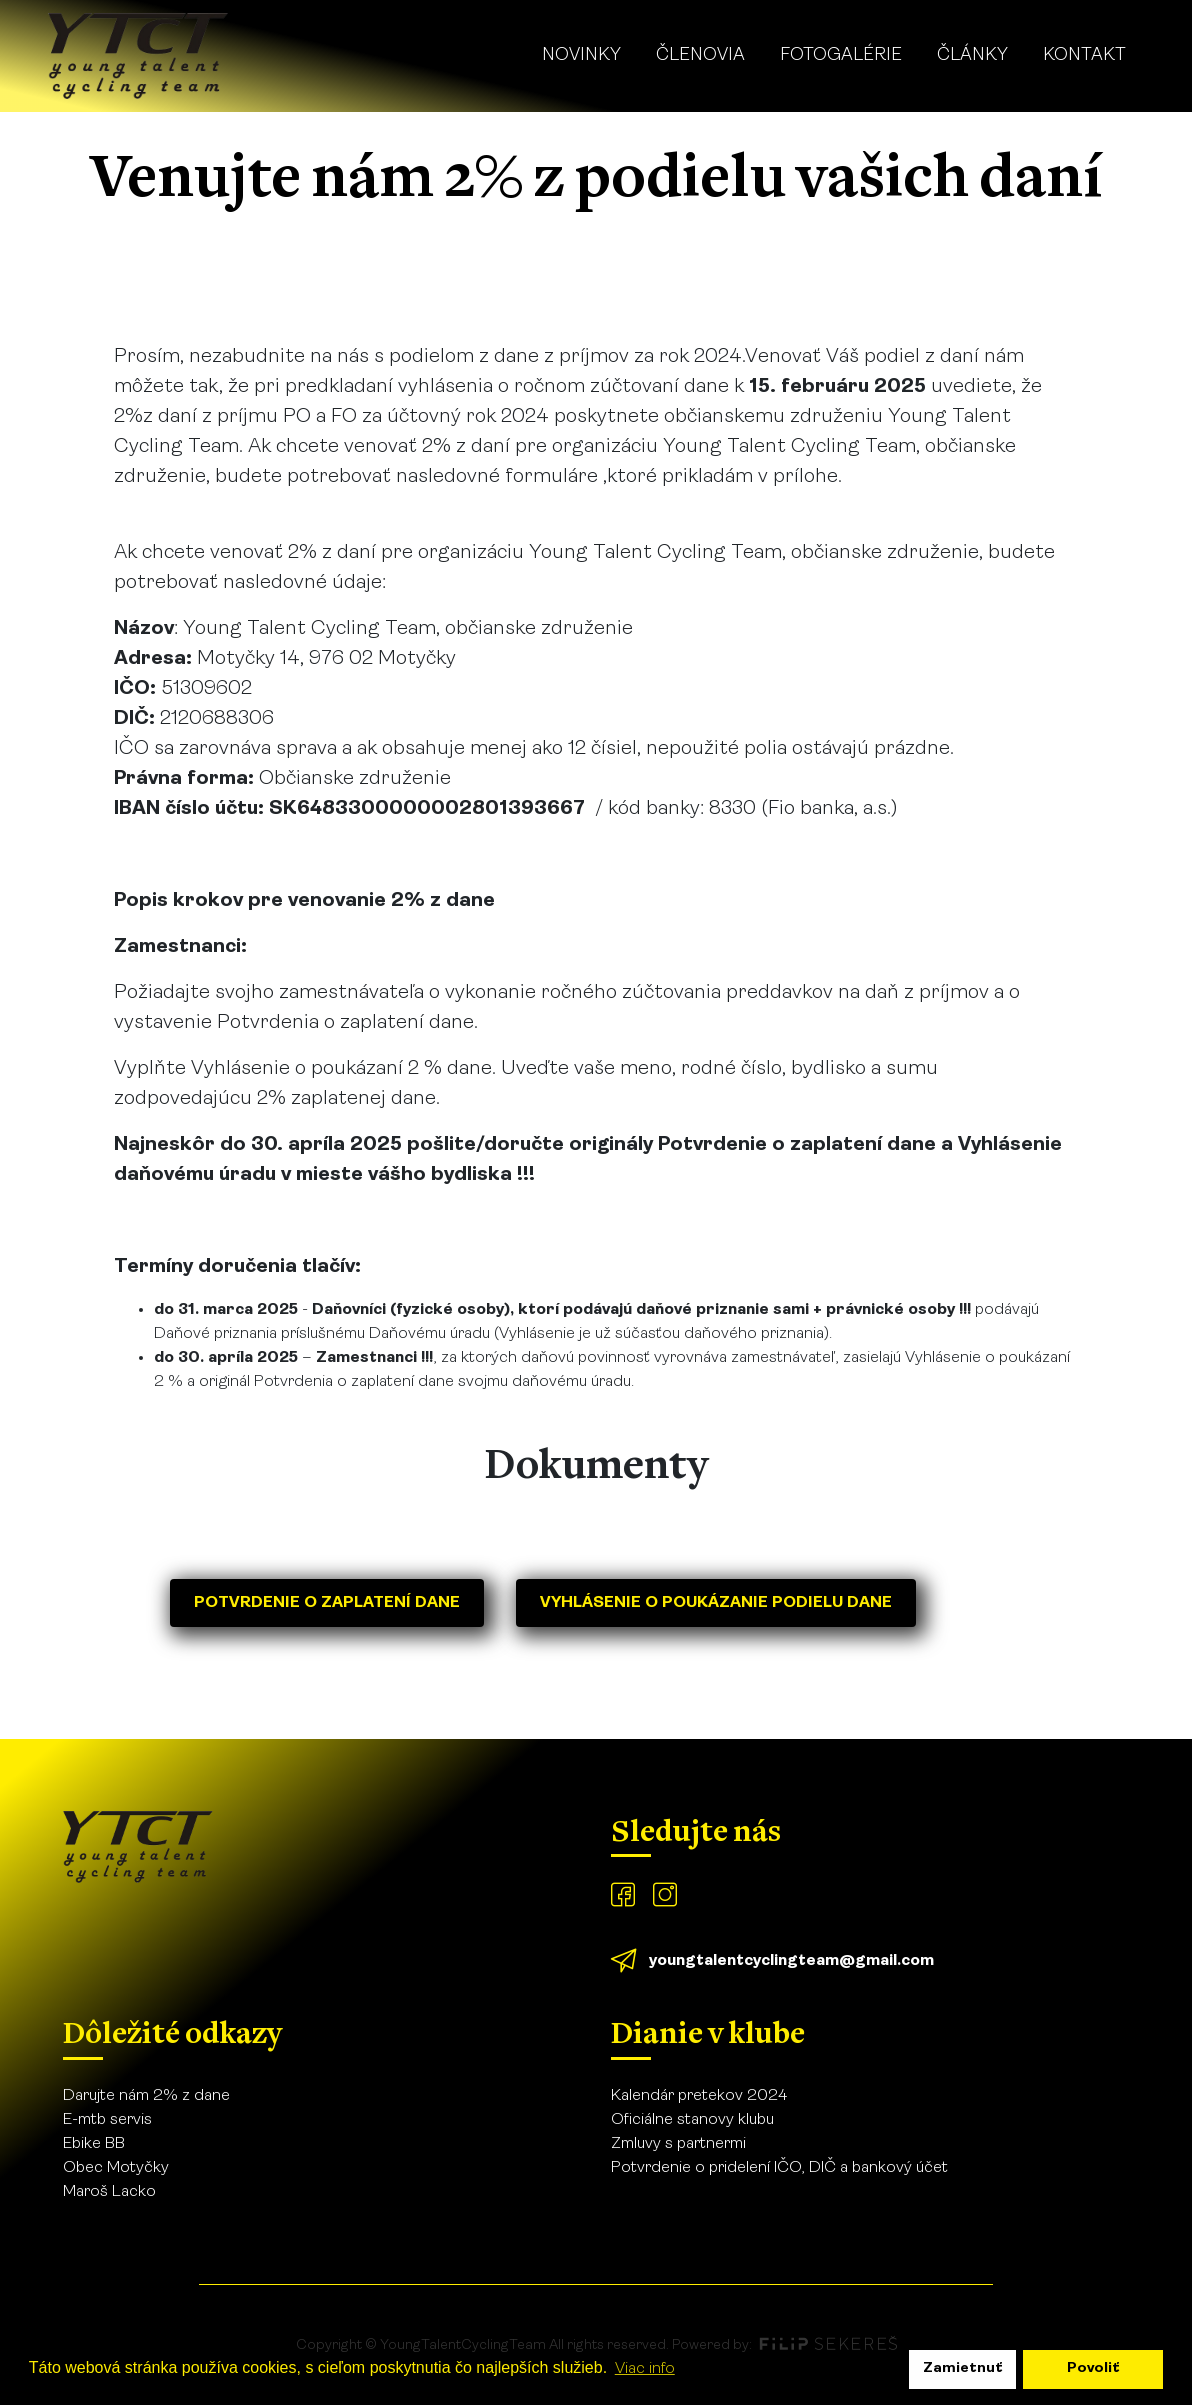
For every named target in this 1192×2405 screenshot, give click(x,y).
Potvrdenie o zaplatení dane (327, 1603)
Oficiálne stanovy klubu (692, 2120)
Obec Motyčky (116, 2168)
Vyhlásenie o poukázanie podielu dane (716, 1603)
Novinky (581, 55)
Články (972, 55)
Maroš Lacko (109, 2192)
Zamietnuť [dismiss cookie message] (963, 2368)
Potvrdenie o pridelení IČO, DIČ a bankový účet (779, 2168)
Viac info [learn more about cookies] (645, 2369)
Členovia (700, 55)
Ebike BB (94, 2144)
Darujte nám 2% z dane (146, 2096)
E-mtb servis (107, 2120)
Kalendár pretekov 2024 (699, 2096)
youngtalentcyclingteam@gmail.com (791, 1961)
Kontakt (1084, 55)
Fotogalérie (841, 55)
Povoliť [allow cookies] (1093, 2368)
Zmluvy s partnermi (678, 2144)
